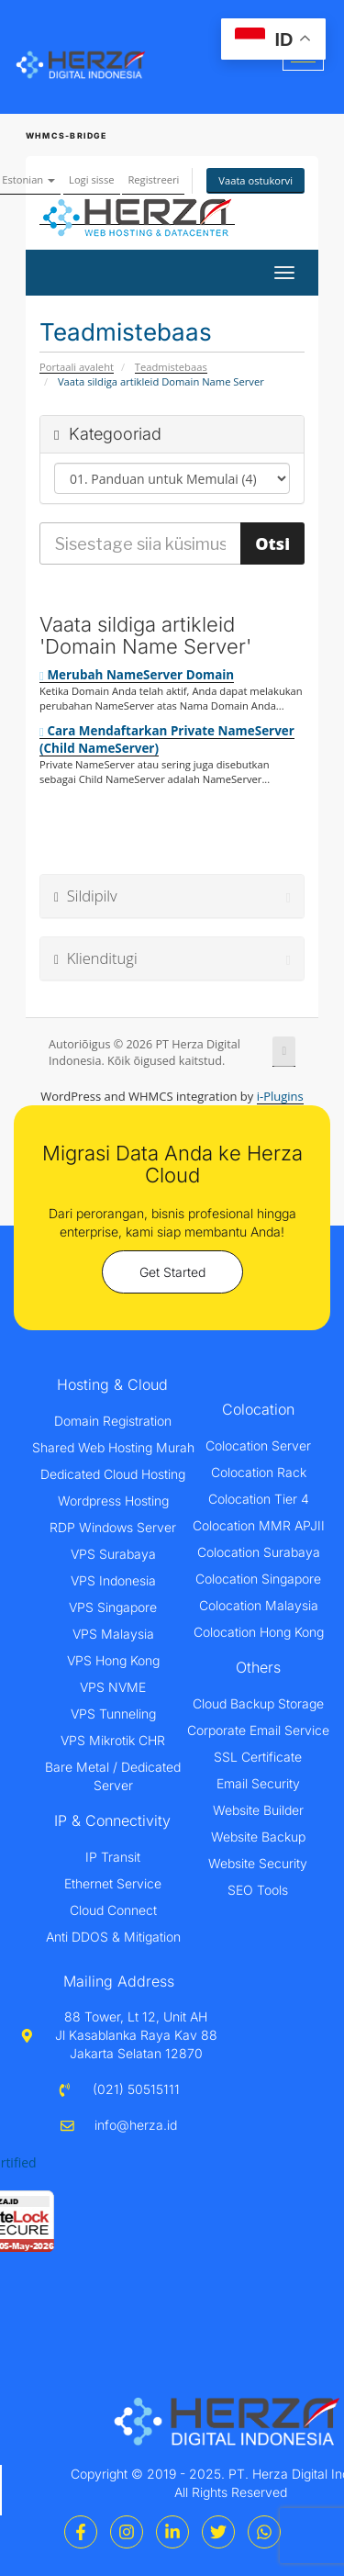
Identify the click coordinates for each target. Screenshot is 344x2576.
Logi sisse (91, 179)
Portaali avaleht (76, 367)
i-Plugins (280, 1096)
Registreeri (153, 179)
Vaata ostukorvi (255, 180)
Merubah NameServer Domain (136, 674)
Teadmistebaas (171, 367)
